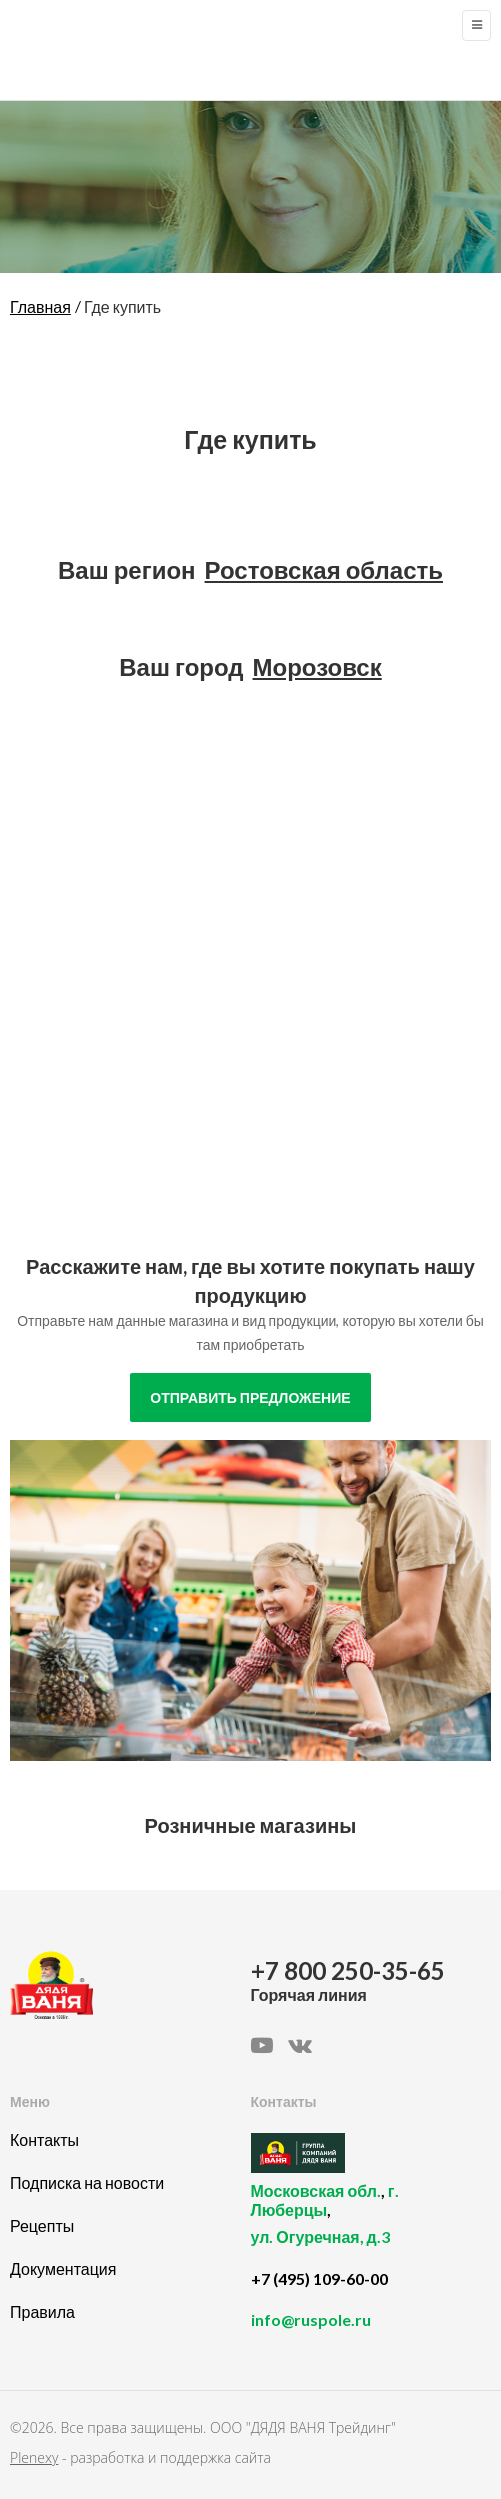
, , (366, 2225)
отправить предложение (250, 1397)
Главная (40, 306)
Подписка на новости (87, 2182)
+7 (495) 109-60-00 (319, 2278)
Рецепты (42, 2225)
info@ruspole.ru (311, 2319)
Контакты (44, 2139)
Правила (42, 2311)
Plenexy (34, 2457)
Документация (63, 2268)
